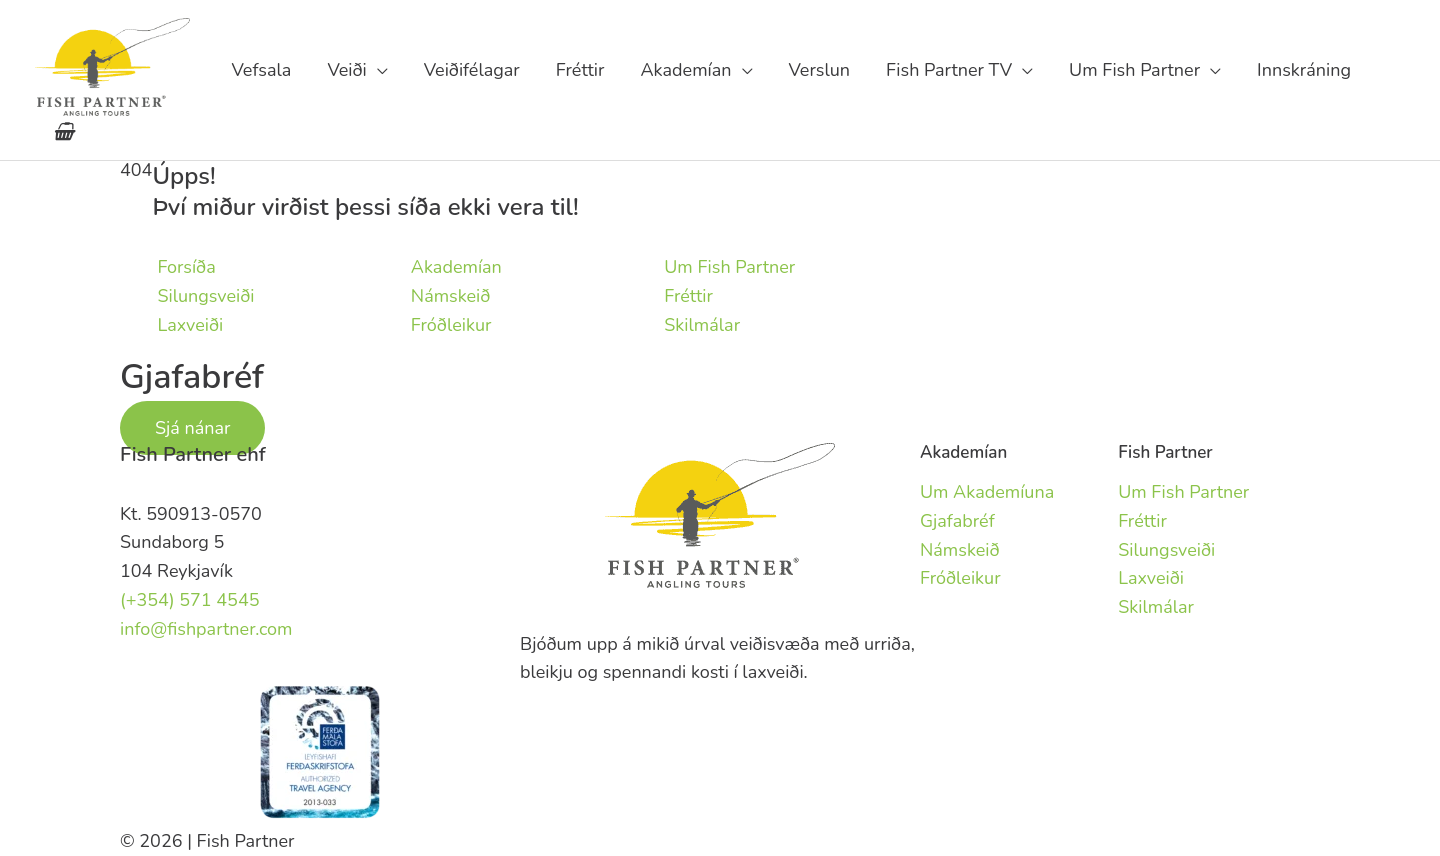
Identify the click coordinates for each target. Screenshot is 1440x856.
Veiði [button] (346, 70)
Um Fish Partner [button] (1134, 70)
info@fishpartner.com (206, 629)
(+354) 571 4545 (190, 600)
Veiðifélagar (472, 70)
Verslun (820, 70)
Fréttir (580, 70)
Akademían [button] (686, 70)
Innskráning (1304, 70)
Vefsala (261, 70)
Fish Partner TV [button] (949, 70)
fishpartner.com (1387, 70)
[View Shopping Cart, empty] (63, 132)
